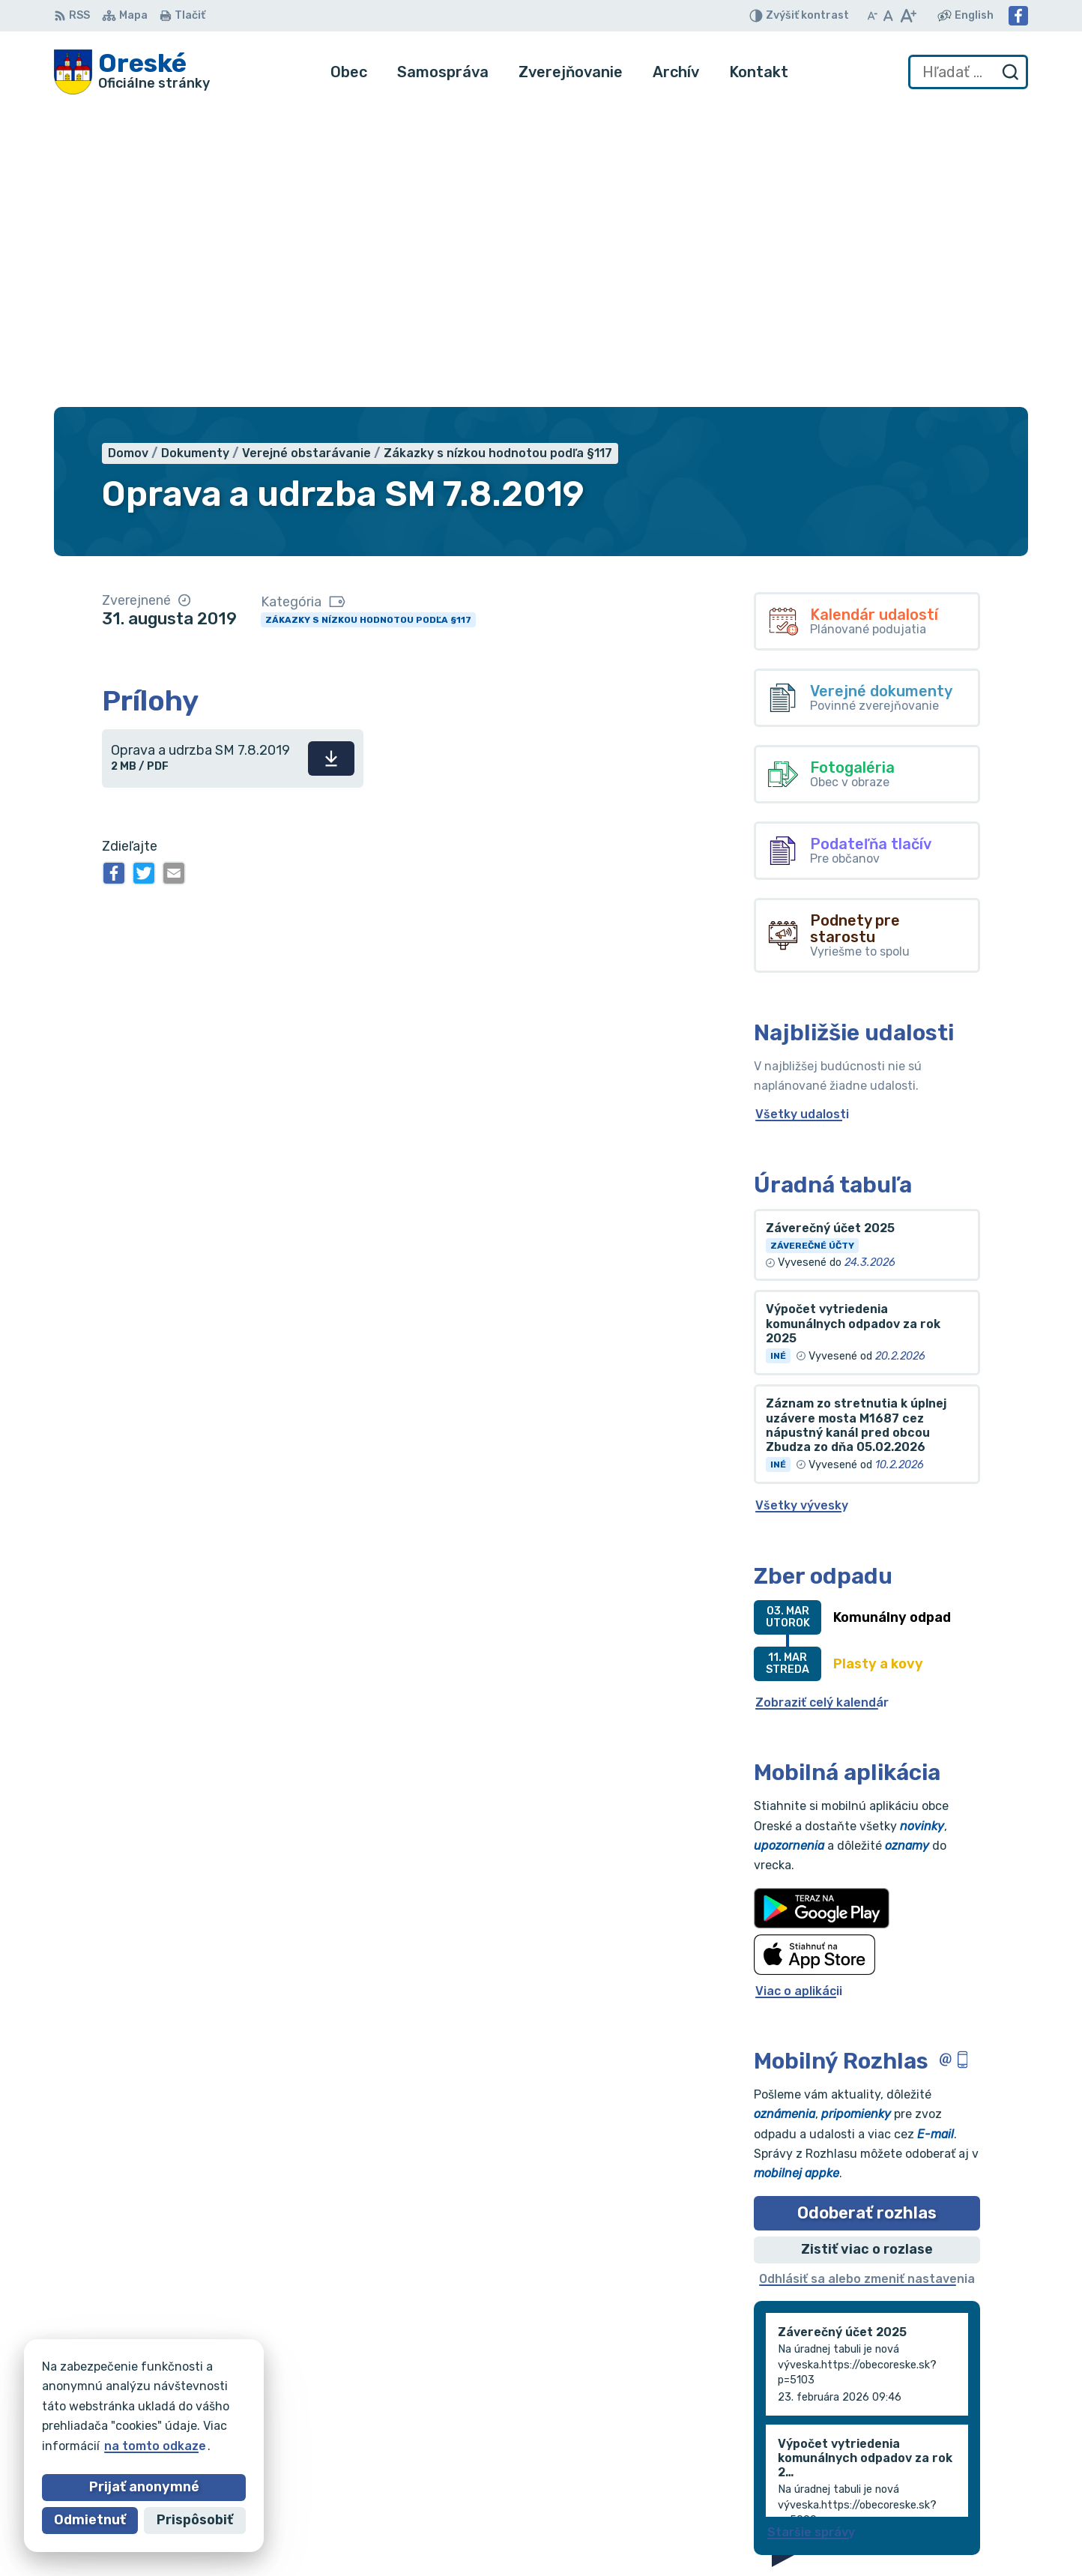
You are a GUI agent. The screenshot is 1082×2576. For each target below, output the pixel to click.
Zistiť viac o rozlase (867, 1948)
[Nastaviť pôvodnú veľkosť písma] (888, 15)
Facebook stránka (949, 2501)
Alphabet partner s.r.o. (275, 2390)
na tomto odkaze (78, 2446)
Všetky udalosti (802, 814)
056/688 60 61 (939, 2467)
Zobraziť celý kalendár (822, 1402)
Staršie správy (811, 2232)
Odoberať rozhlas (867, 1912)
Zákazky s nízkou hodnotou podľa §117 (368, 319)
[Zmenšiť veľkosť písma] (872, 15)
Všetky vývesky (801, 1205)
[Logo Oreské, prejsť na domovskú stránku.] (132, 71)
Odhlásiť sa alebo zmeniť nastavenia (867, 1978)
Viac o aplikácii (798, 1690)
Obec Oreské (188, 2405)
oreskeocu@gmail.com (961, 2483)
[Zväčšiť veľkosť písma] (907, 15)
